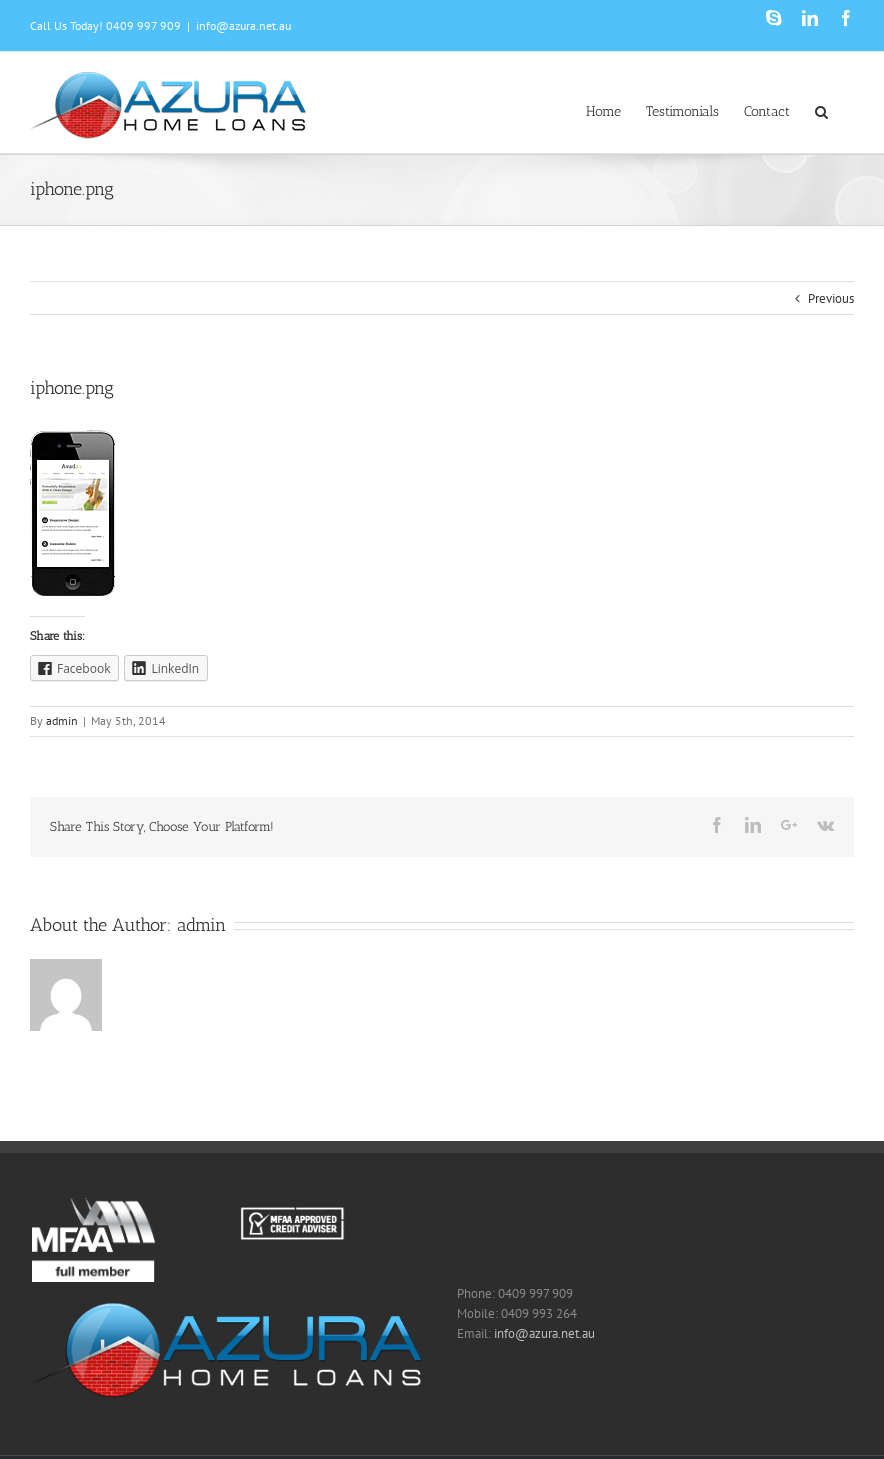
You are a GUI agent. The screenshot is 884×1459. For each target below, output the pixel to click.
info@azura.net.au (243, 25)
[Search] (822, 110)
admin (62, 720)
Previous (831, 298)
